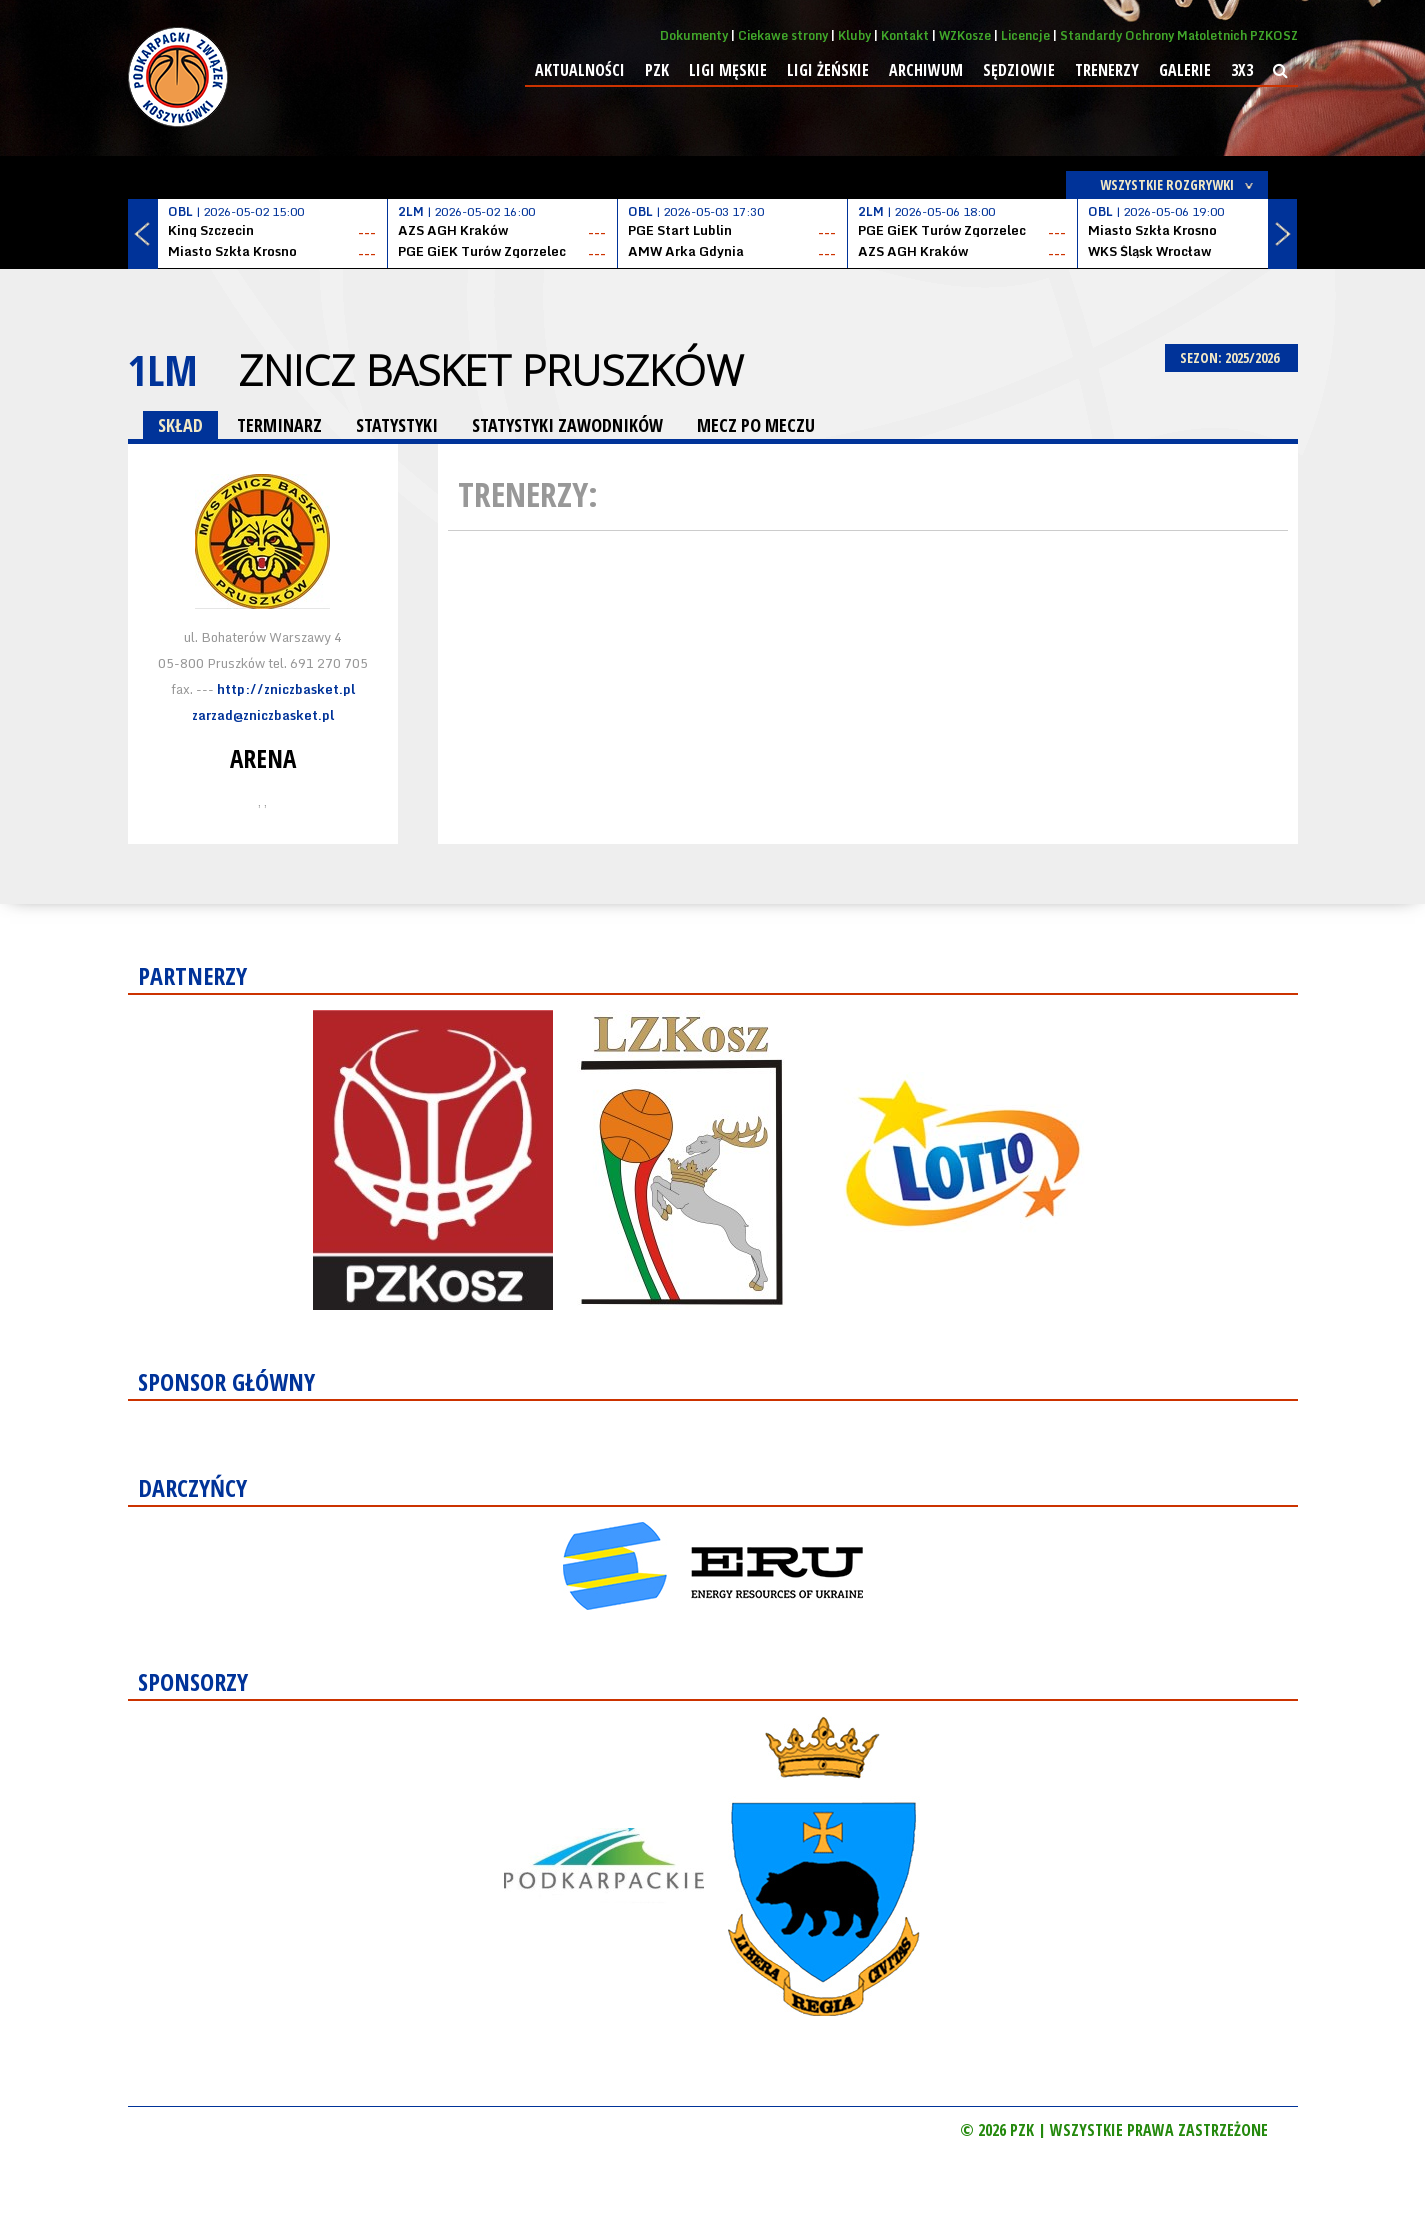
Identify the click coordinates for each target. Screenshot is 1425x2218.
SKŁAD (180, 425)
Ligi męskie (728, 70)
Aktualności (580, 70)
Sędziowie (1019, 70)
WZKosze (965, 35)
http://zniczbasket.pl (286, 689)
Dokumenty (694, 35)
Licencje (1025, 35)
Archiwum (926, 70)
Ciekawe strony (783, 35)
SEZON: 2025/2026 (1231, 357)
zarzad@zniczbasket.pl (263, 715)
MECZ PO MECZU (756, 425)
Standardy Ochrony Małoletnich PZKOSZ (1179, 35)
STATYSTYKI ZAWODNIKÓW (567, 425)
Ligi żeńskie (828, 70)
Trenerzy (1107, 70)
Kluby (854, 35)
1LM (163, 369)
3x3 (1242, 70)
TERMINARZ (279, 425)
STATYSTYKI (397, 425)
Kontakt (905, 35)
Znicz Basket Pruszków (490, 370)
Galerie (1185, 70)
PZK (657, 70)
